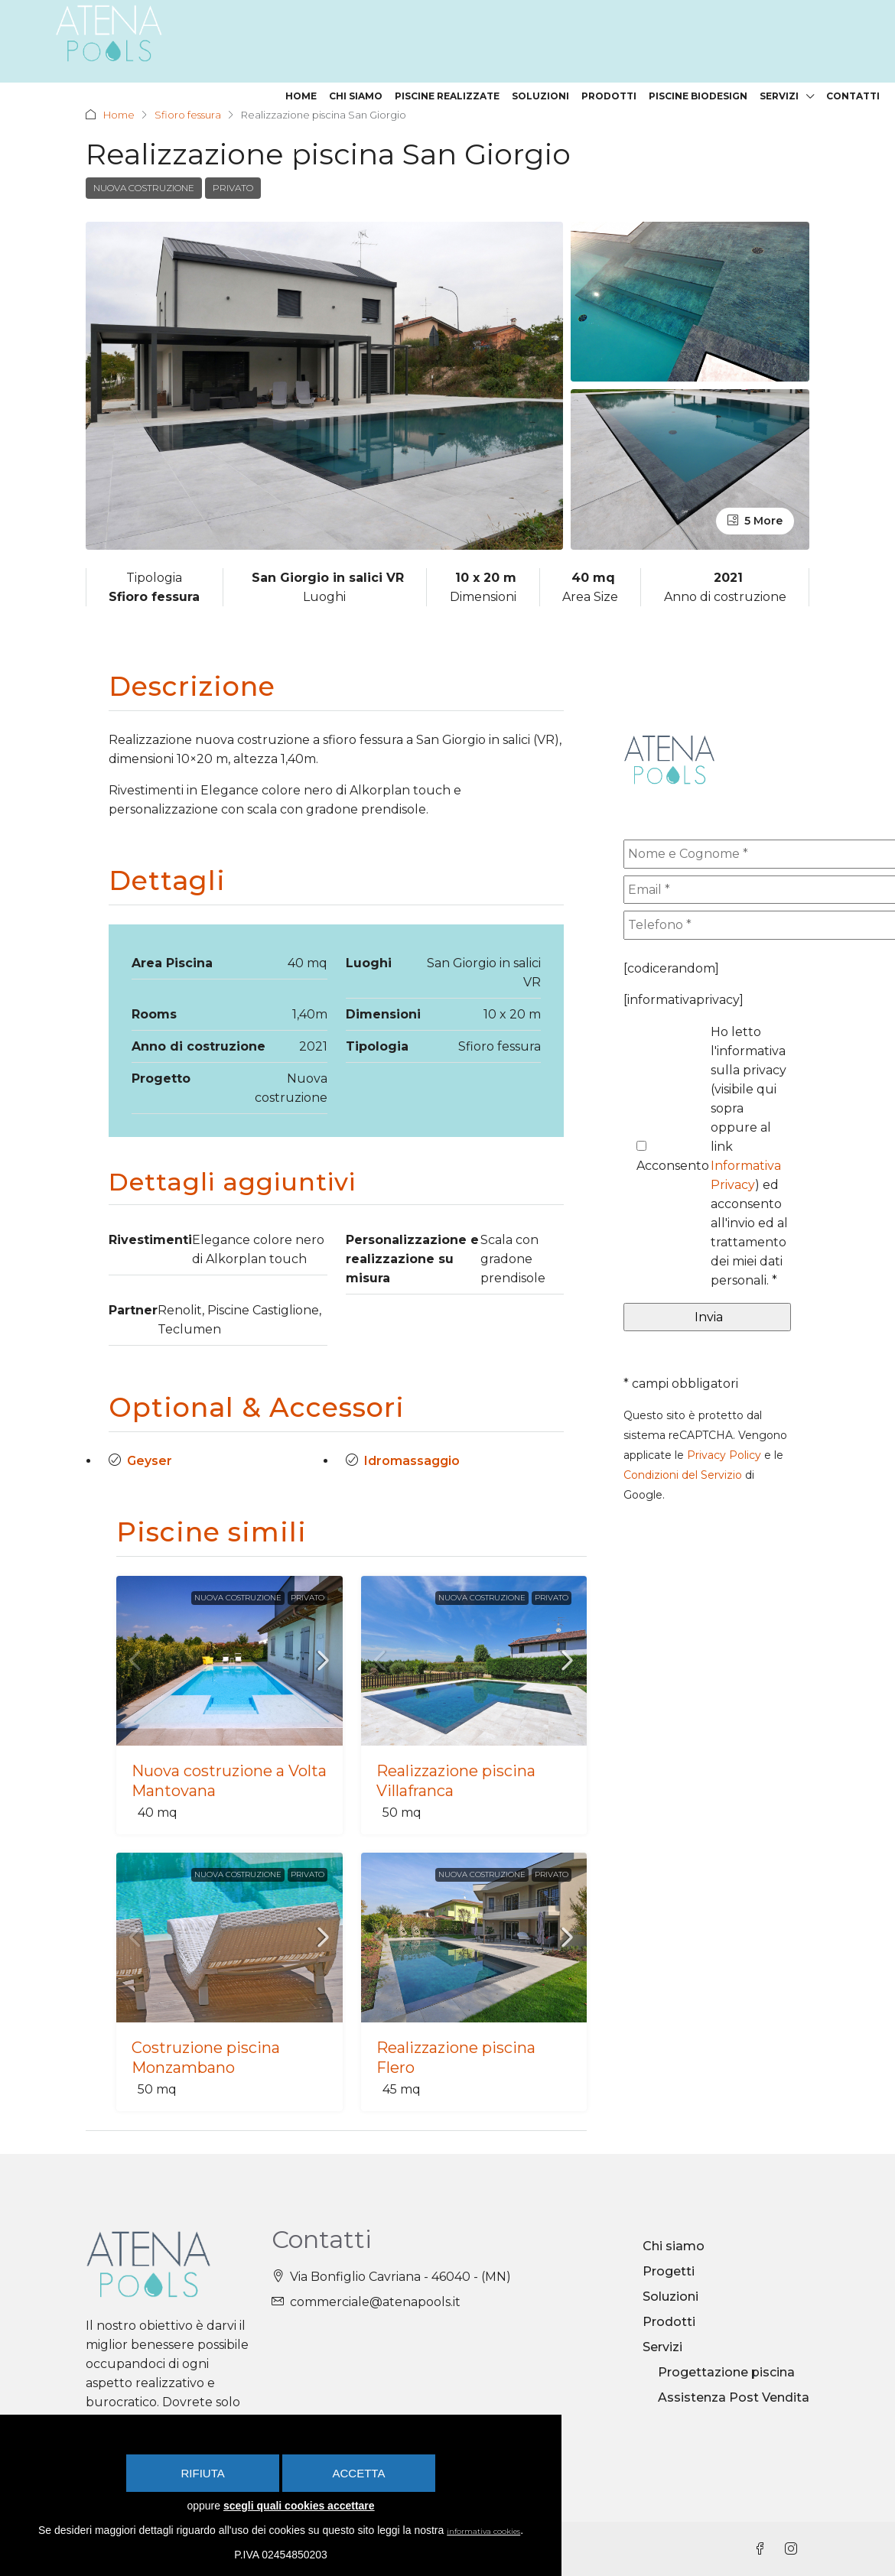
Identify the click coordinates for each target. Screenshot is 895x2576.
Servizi (779, 96)
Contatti (853, 96)
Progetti (669, 2271)
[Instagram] (794, 2549)
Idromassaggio (412, 1461)
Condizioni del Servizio (682, 1475)
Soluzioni (540, 96)
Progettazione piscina (726, 2372)
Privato (233, 187)
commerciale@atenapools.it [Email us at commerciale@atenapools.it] (375, 2302)
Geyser (149, 1461)
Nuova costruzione (143, 187)
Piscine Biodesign (698, 96)
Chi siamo (355, 96)
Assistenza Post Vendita (733, 2397)
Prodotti (608, 96)
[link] (229, 1661)
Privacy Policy (724, 1455)
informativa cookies (499, 2530)
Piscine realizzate (447, 96)
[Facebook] (763, 2549)
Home (301, 96)
